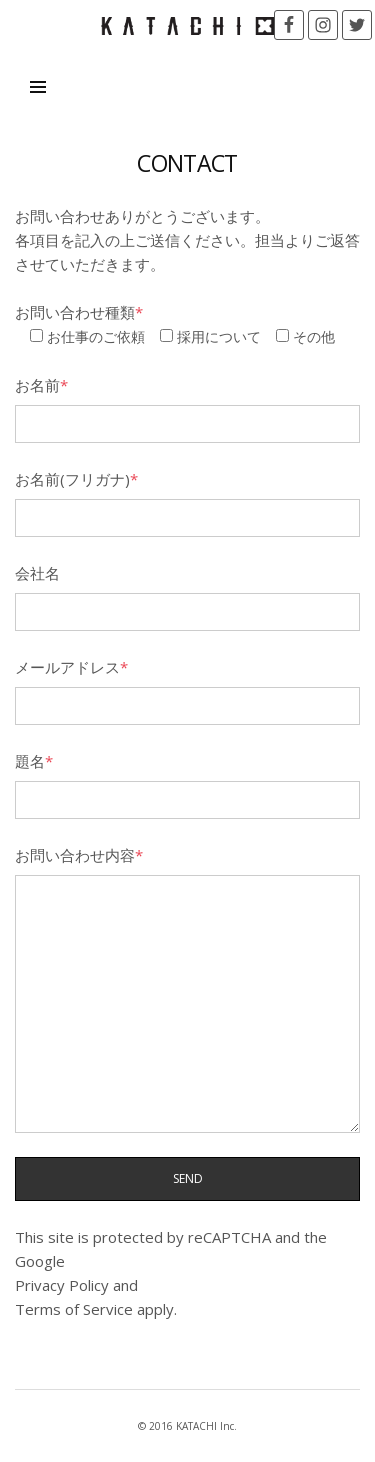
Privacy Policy (62, 1285)
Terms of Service (74, 1309)
